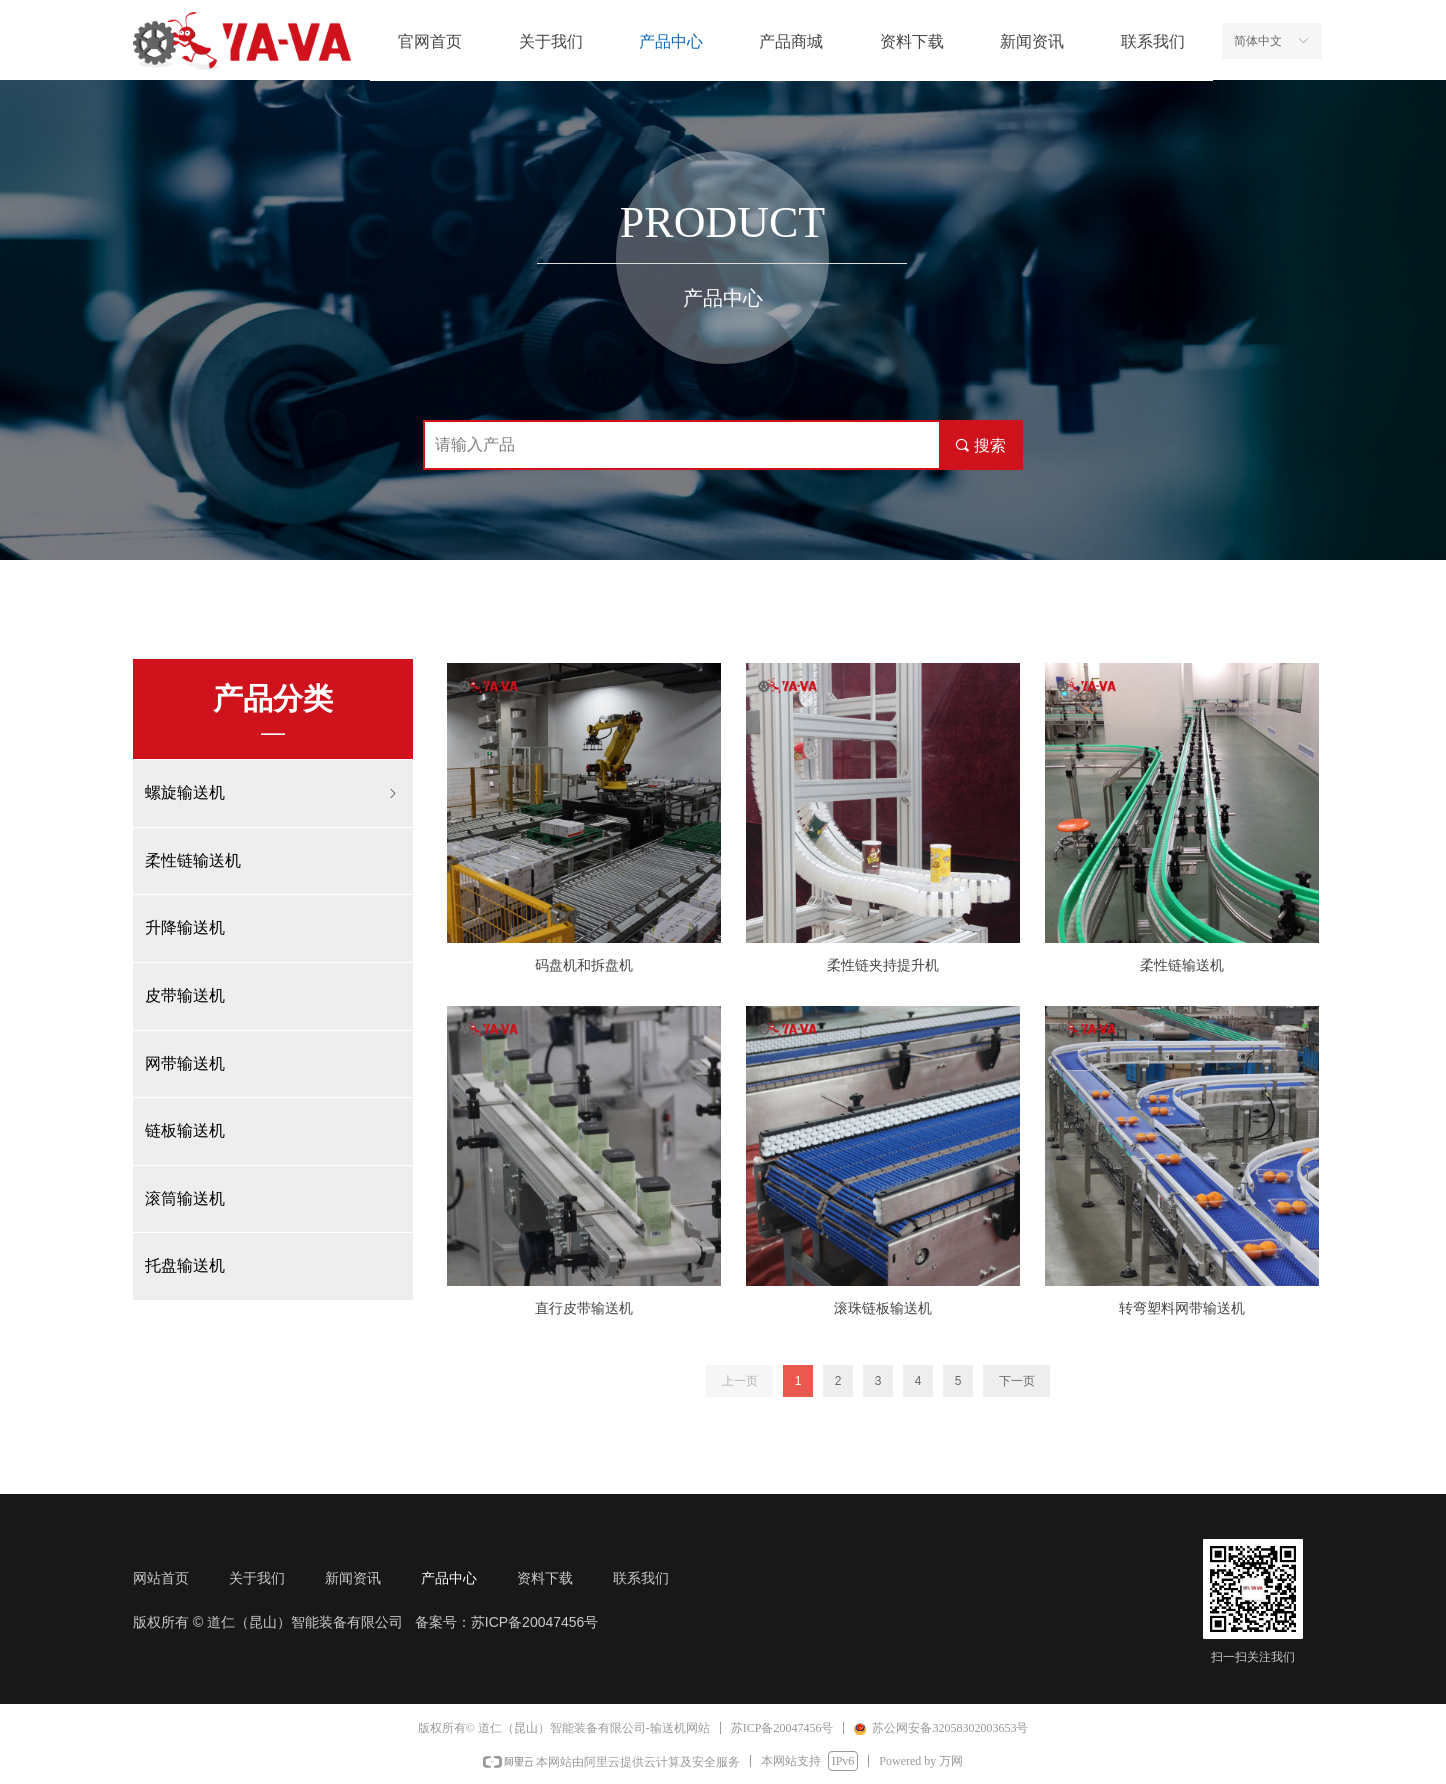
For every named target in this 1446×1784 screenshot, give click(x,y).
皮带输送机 (185, 995)
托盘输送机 (185, 1265)
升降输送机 (185, 927)
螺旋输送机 (273, 793)
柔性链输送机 (193, 860)
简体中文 (1258, 41)
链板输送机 (185, 1130)
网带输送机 (185, 1063)
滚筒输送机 (185, 1198)
